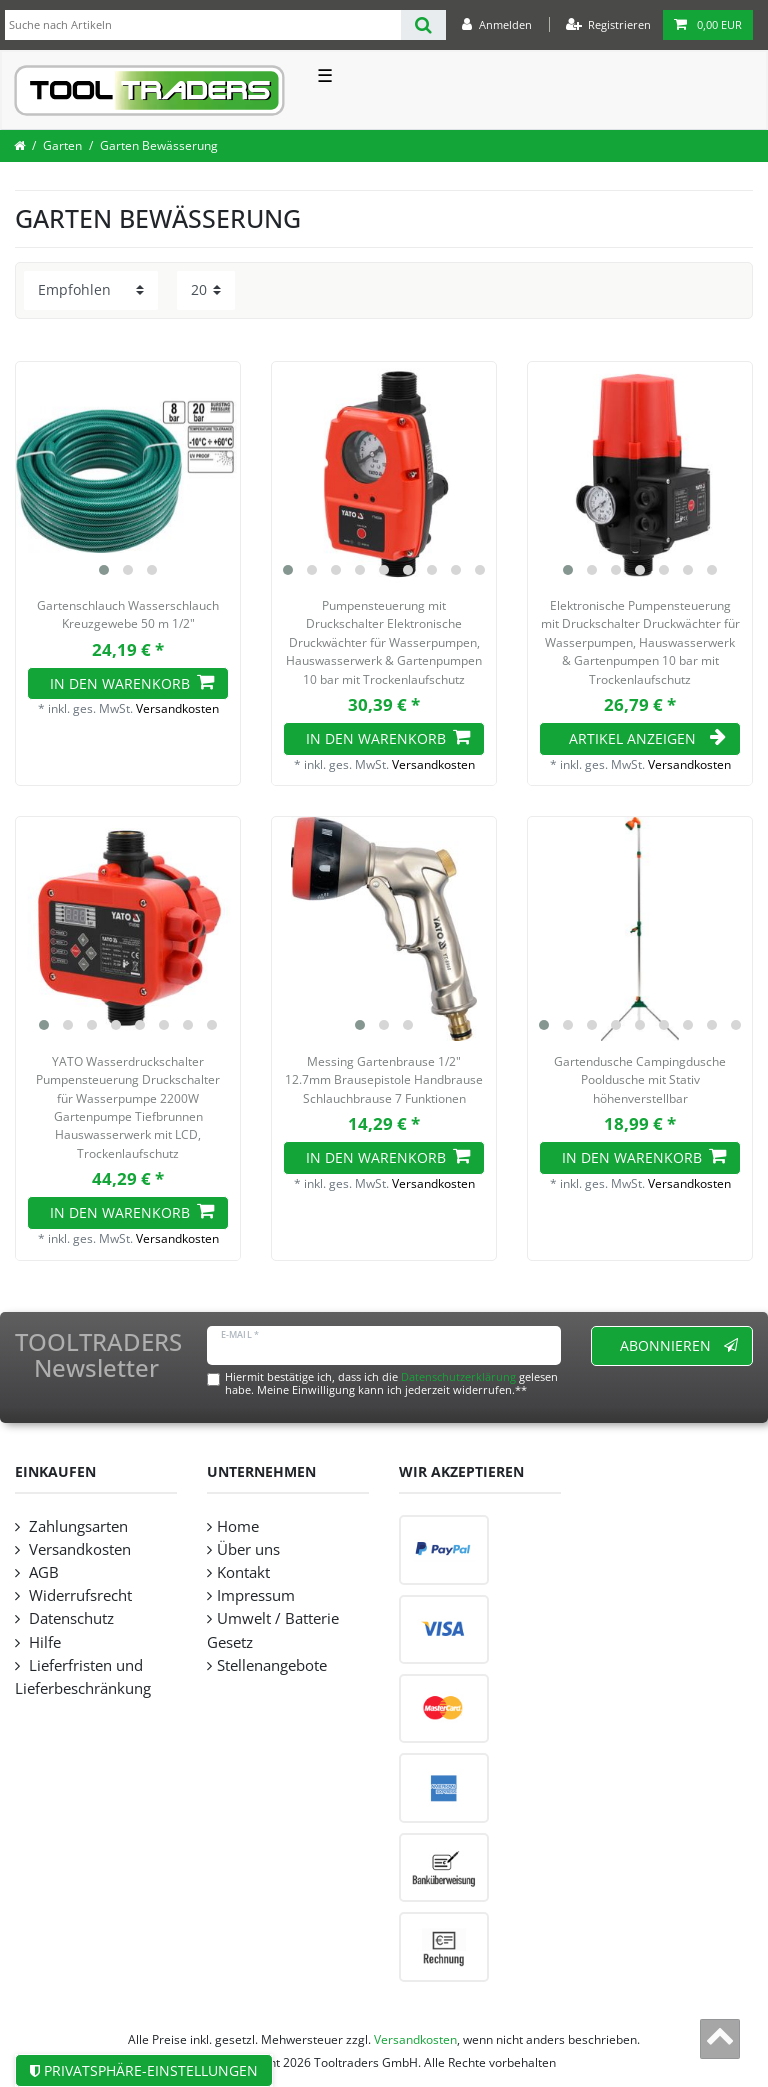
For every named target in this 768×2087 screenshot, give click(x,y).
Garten (62, 145)
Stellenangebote (272, 1665)
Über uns (248, 1549)
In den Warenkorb (132, 683)
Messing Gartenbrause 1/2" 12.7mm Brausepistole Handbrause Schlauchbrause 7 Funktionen (384, 1080)
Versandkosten (177, 708)
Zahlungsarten (76, 1526)
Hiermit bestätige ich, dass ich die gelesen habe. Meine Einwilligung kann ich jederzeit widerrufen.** (391, 1383)
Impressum (256, 1595)
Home (238, 1526)
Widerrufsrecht (78, 1595)
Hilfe (43, 1642)
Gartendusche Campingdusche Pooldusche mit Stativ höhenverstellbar (640, 1080)
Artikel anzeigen (647, 738)
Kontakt (243, 1572)
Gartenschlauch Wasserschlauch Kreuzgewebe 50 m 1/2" (128, 614)
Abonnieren (679, 1345)
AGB (42, 1572)
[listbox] (128, 474)
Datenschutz (69, 1618)
